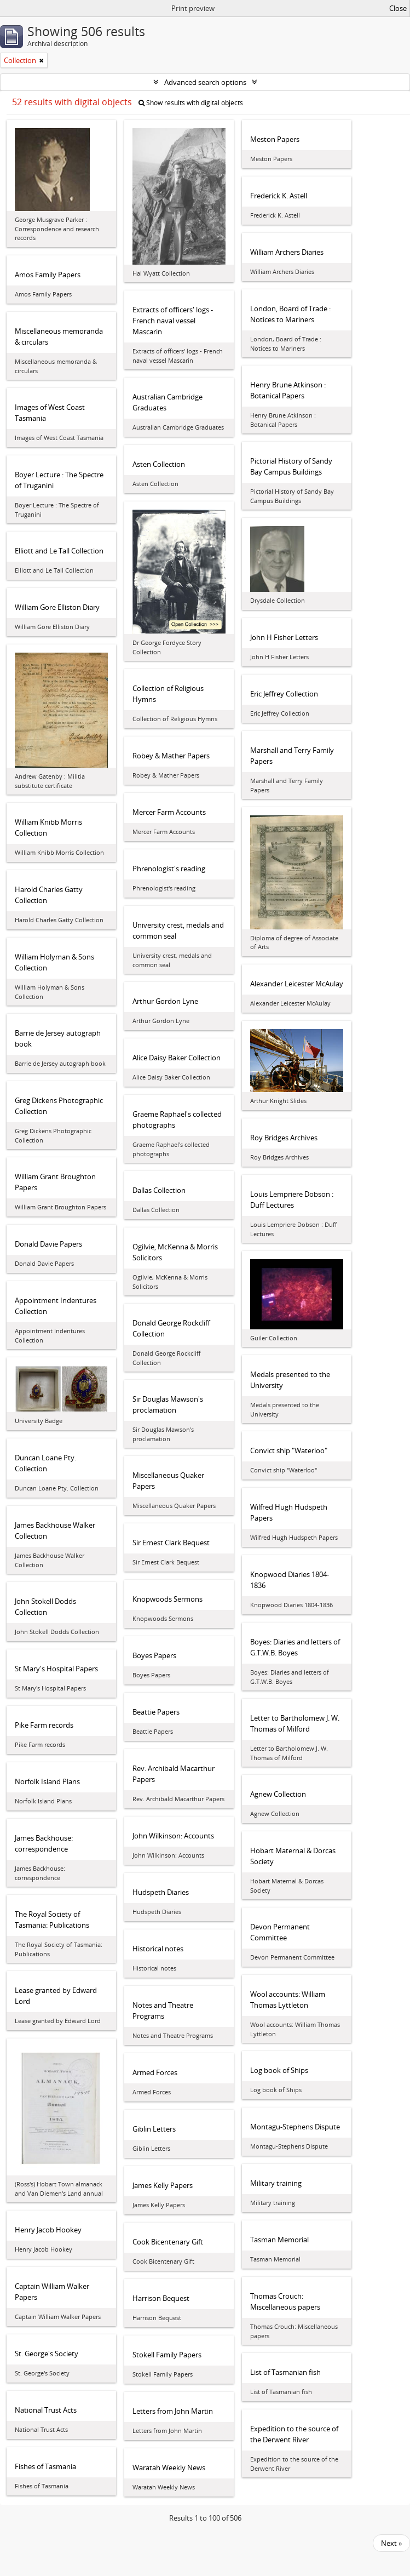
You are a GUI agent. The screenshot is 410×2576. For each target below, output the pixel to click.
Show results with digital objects (190, 102)
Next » (391, 2543)
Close (398, 8)
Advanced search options (205, 82)
